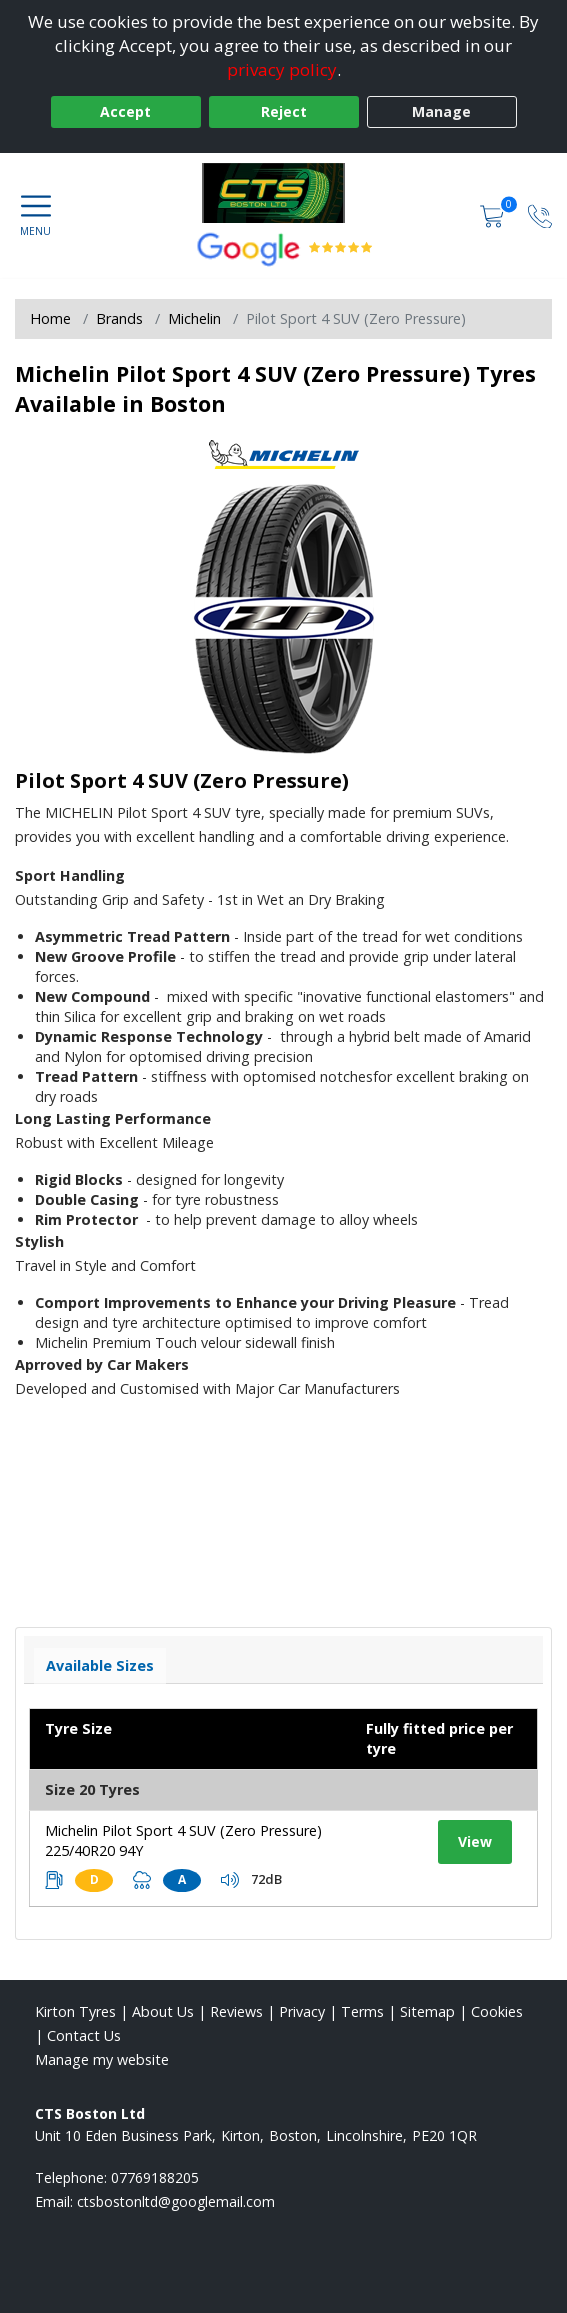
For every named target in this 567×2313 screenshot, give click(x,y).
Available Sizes (100, 1665)
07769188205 (155, 2177)
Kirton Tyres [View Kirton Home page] (75, 2011)
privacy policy (282, 69)
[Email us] (176, 2201)
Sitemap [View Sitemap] (427, 2011)
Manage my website (102, 2059)
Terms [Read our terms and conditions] (362, 2011)
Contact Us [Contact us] (84, 2035)
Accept (125, 111)
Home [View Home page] (50, 318)
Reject (284, 111)
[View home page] (283, 193)
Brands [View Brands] (119, 318)
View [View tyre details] (475, 1841)
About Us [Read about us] (163, 2011)
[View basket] (494, 214)
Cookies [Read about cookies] (497, 2011)
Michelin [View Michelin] (194, 318)
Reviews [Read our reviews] (236, 2011)
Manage (441, 111)
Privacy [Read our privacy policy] (302, 2011)
